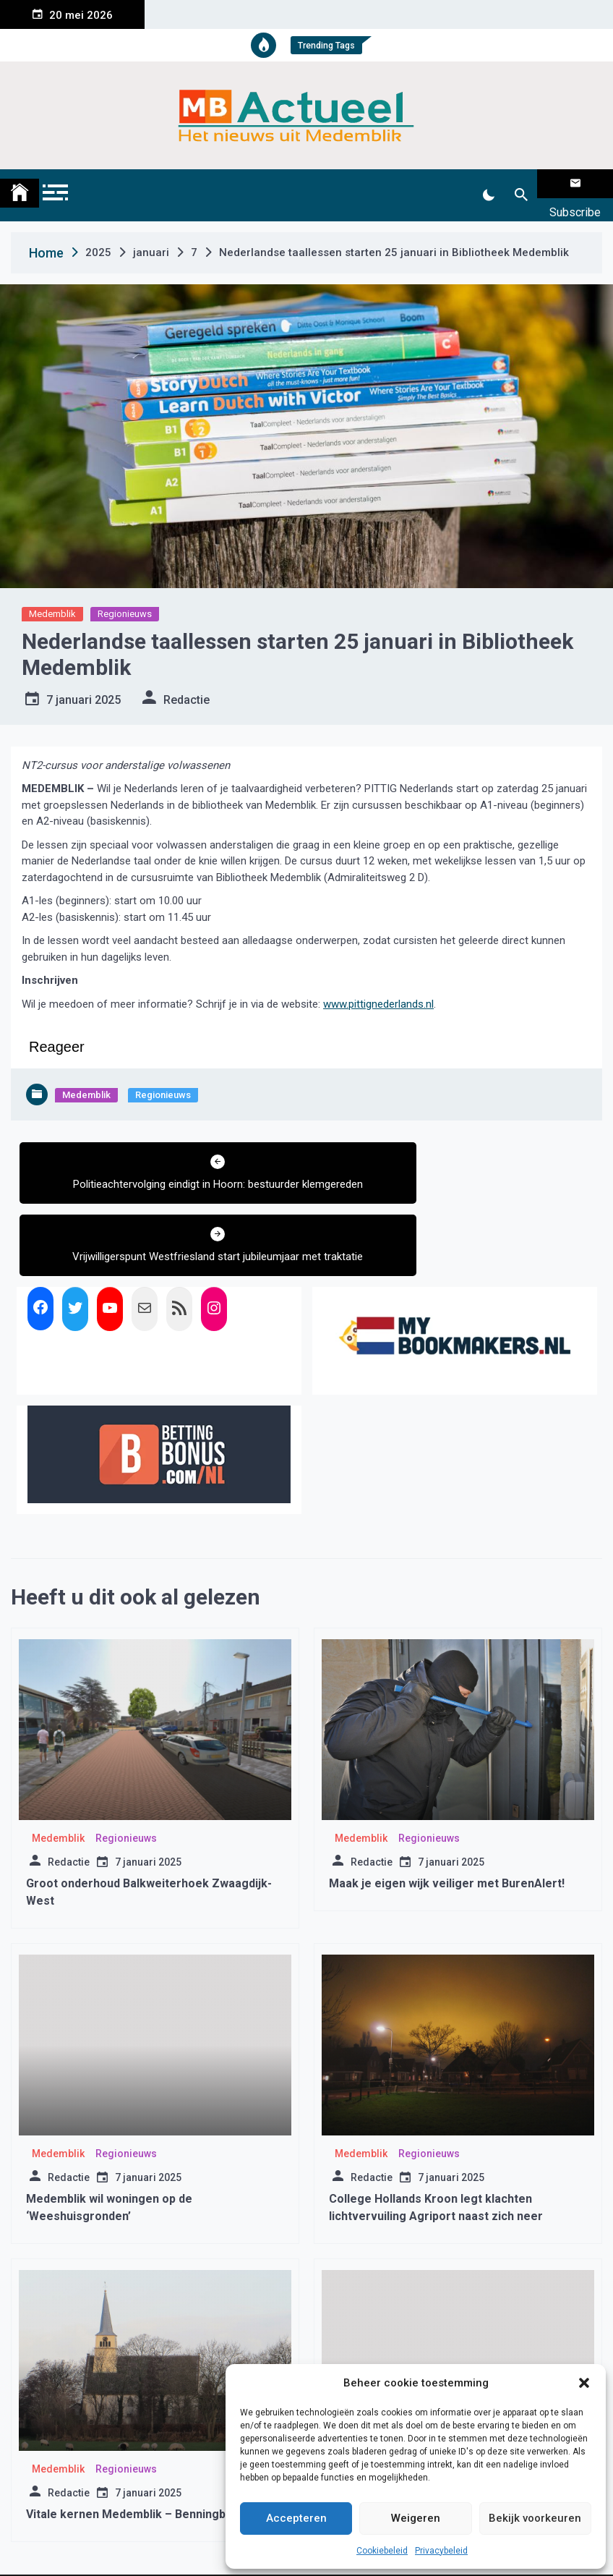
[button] (584, 2383)
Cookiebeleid (382, 2551)
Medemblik (52, 595)
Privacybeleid (441, 2551)
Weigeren (415, 2518)
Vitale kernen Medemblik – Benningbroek (139, 2440)
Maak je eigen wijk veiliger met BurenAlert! (447, 1809)
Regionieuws (125, 595)
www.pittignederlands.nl (378, 985)
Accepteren (296, 2518)
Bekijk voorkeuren (535, 2518)
